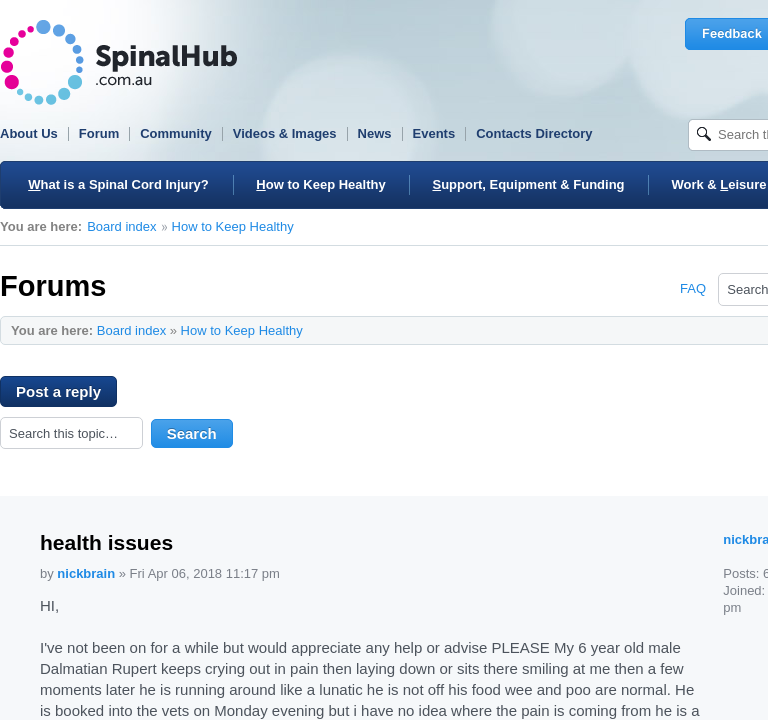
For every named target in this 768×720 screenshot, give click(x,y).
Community (176, 133)
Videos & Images (285, 133)
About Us (29, 133)
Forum (99, 133)
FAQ (693, 288)
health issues (106, 542)
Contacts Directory (534, 133)
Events (434, 133)
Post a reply (66, 395)
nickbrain (86, 573)
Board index (121, 226)
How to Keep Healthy (233, 226)
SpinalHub (119, 62)
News (375, 133)
